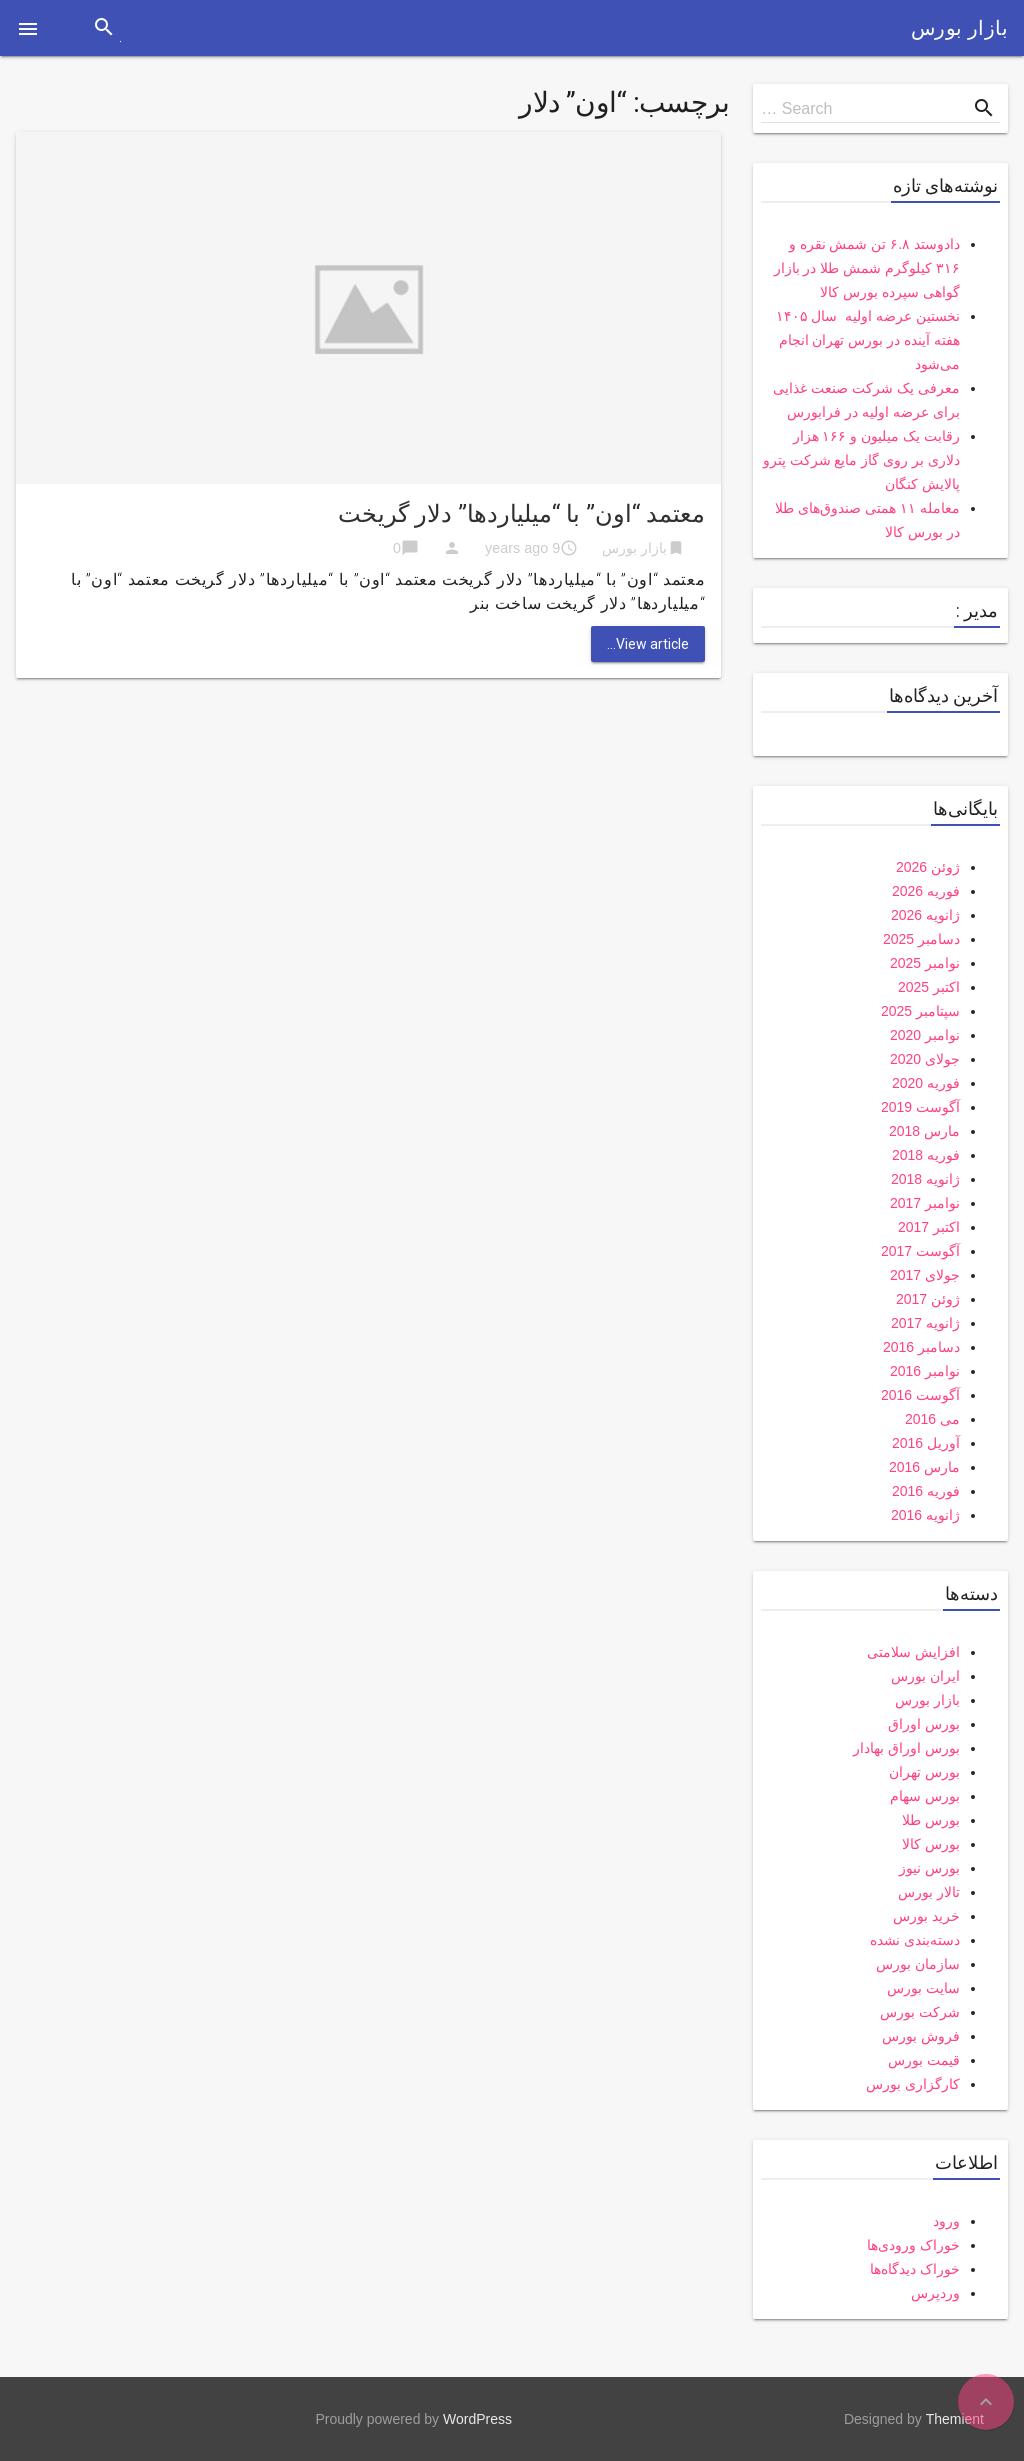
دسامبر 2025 (921, 939)
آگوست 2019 (920, 1107)
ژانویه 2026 (925, 915)
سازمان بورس (918, 1964)
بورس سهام (925, 1796)
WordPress (477, 2419)
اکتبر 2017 (929, 1227)
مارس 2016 (924, 1467)
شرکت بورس (920, 2012)
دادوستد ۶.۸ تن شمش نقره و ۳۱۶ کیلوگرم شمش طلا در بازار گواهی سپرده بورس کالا (867, 268)
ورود (946, 2221)
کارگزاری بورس (913, 2084)
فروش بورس (921, 2036)
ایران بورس (925, 1676)
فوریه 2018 (926, 1155)
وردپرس (935, 2293)
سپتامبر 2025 (920, 1011)
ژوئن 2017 (928, 1299)
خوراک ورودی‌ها (913, 2245)
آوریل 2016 (926, 1443)
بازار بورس (959, 28)
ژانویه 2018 (925, 1179)
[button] (28, 28)
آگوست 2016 (920, 1395)
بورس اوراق (924, 1724)
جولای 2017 (925, 1275)
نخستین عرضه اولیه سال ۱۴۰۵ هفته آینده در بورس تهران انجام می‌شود (868, 340)
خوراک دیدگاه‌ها (915, 2269)
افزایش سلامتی (913, 1652)
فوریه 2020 (926, 1083)
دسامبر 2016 (921, 1347)
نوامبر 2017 (925, 1203)
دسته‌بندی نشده (915, 1940)
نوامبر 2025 (925, 963)
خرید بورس (926, 1916)
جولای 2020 (925, 1059)
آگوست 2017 (920, 1251)
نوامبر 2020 (925, 1035)
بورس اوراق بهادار (906, 1748)
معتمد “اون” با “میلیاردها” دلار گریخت (521, 514)
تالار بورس (929, 1892)
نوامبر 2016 (925, 1371)
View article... (648, 644)
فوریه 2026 (926, 891)
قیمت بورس (924, 2060)
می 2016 (932, 1419)
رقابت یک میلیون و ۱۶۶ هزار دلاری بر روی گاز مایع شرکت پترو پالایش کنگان (861, 460)
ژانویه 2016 (925, 1515)
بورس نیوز (929, 1868)
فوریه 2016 (926, 1491)
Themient (955, 2419)
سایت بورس (923, 1988)
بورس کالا (931, 1844)
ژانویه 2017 (925, 1323)
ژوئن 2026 (928, 867)
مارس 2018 (924, 1131)
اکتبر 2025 (929, 987)
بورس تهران (924, 1772)
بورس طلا (931, 1820)
